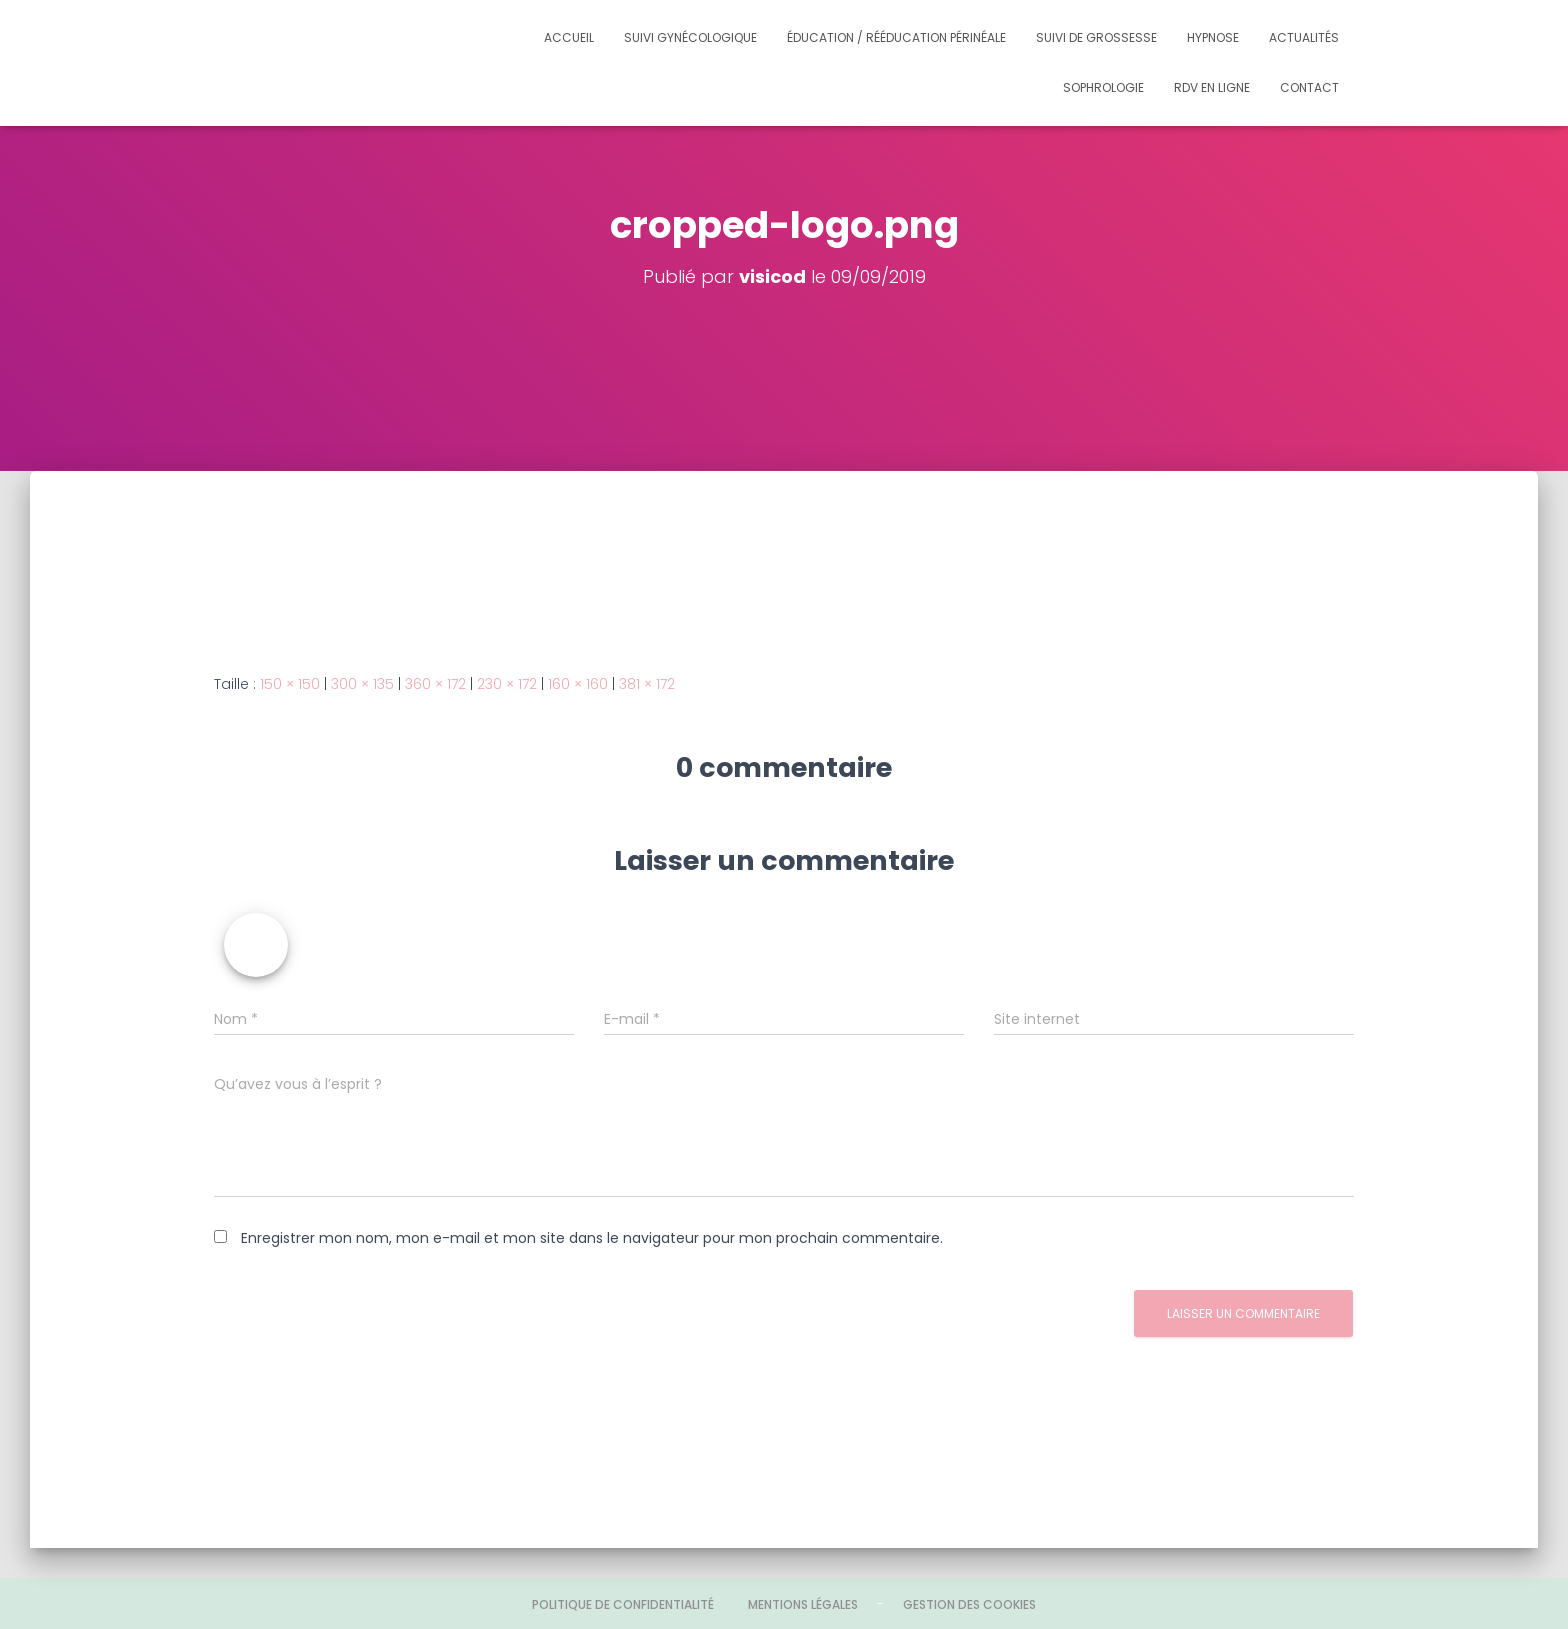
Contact (1309, 87)
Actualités (1304, 37)
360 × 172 (435, 684)
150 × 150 (290, 684)
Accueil (569, 37)
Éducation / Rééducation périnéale (896, 37)
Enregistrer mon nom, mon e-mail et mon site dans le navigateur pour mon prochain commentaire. (592, 1238)
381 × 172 (647, 684)
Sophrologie (1103, 87)
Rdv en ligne (1212, 87)
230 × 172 (507, 684)
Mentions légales (803, 1604)
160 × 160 (578, 684)
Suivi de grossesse (1096, 37)
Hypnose (1213, 37)
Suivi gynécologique (690, 37)
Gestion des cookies (969, 1604)
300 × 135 (362, 684)
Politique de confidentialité (623, 1604)
